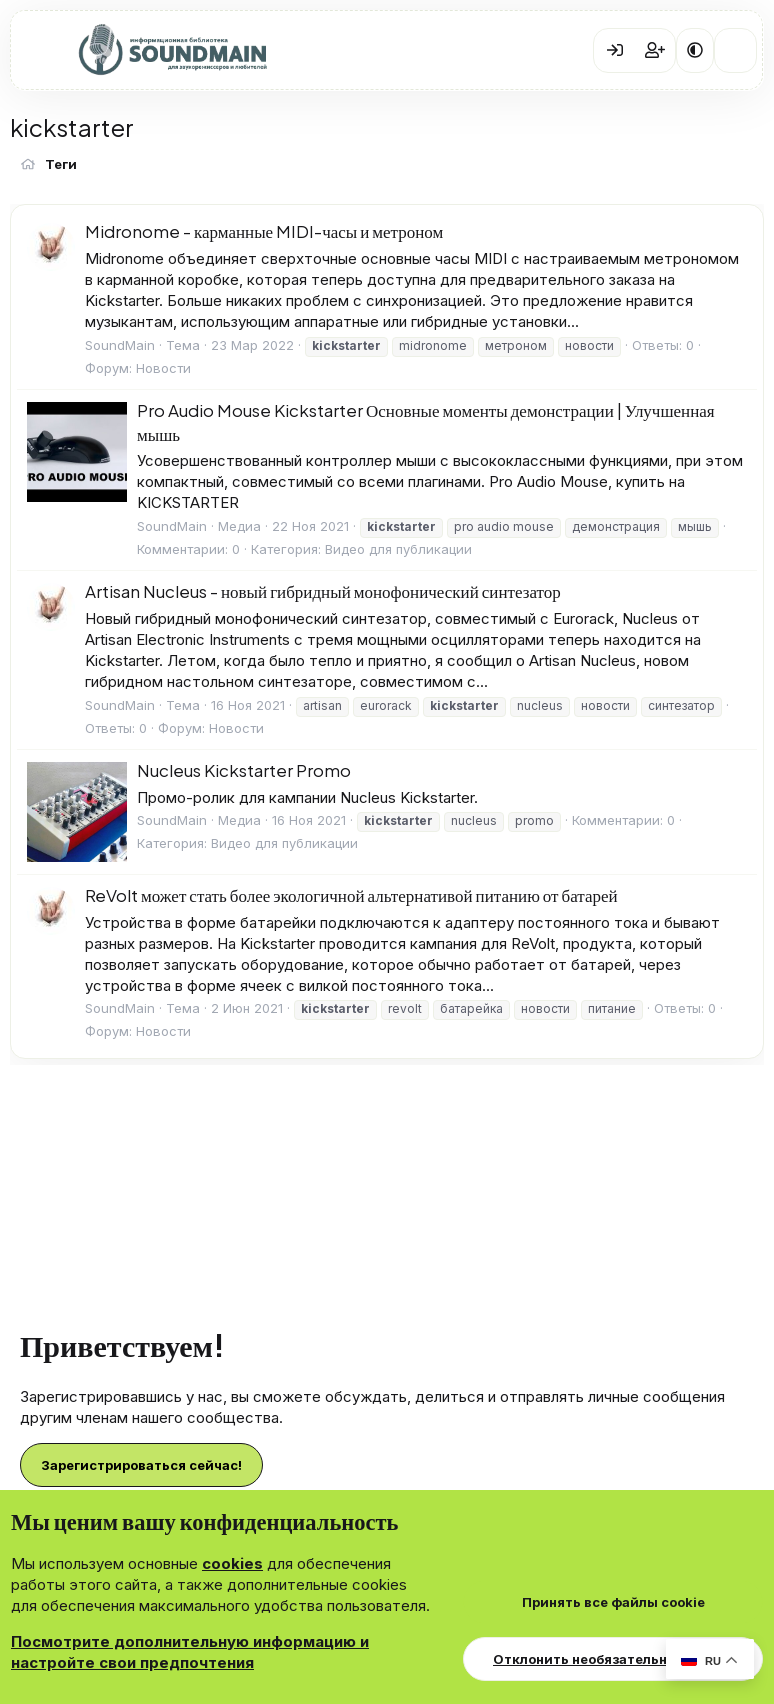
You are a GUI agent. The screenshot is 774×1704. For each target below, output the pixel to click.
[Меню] (40, 51)
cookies (232, 1563)
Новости (163, 368)
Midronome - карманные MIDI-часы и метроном (264, 231)
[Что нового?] (735, 50)
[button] (695, 50)
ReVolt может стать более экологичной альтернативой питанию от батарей (351, 895)
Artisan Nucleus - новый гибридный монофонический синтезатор (323, 591)
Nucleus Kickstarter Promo (244, 770)
